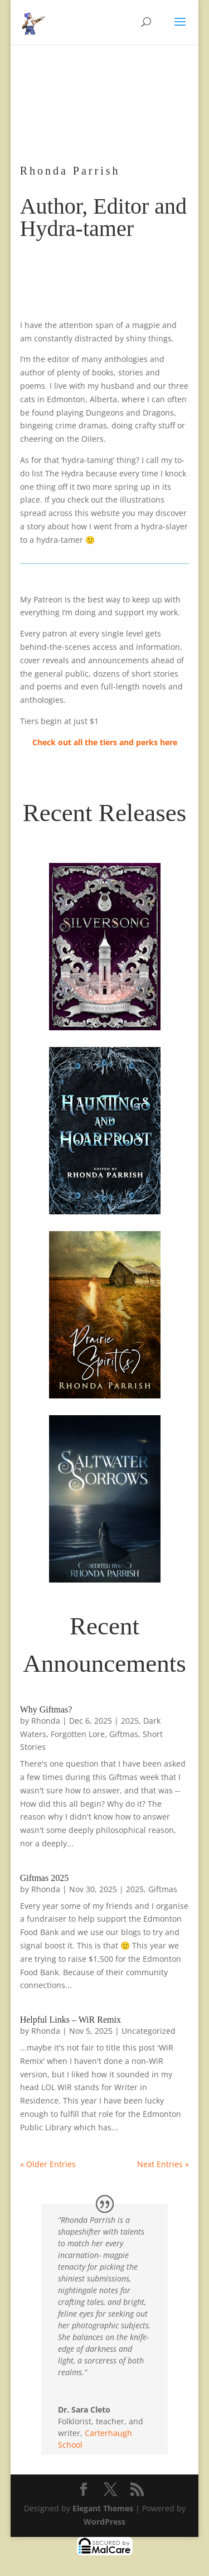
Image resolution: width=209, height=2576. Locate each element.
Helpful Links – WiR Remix (70, 2019)
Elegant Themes (102, 2508)
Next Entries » (163, 2164)
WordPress (104, 2521)
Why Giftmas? (46, 1709)
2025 (130, 1720)
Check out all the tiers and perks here (104, 742)
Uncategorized (148, 2030)
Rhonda (45, 1720)
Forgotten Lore (78, 1734)
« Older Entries (48, 2164)
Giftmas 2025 (44, 1878)
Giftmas (123, 1734)
